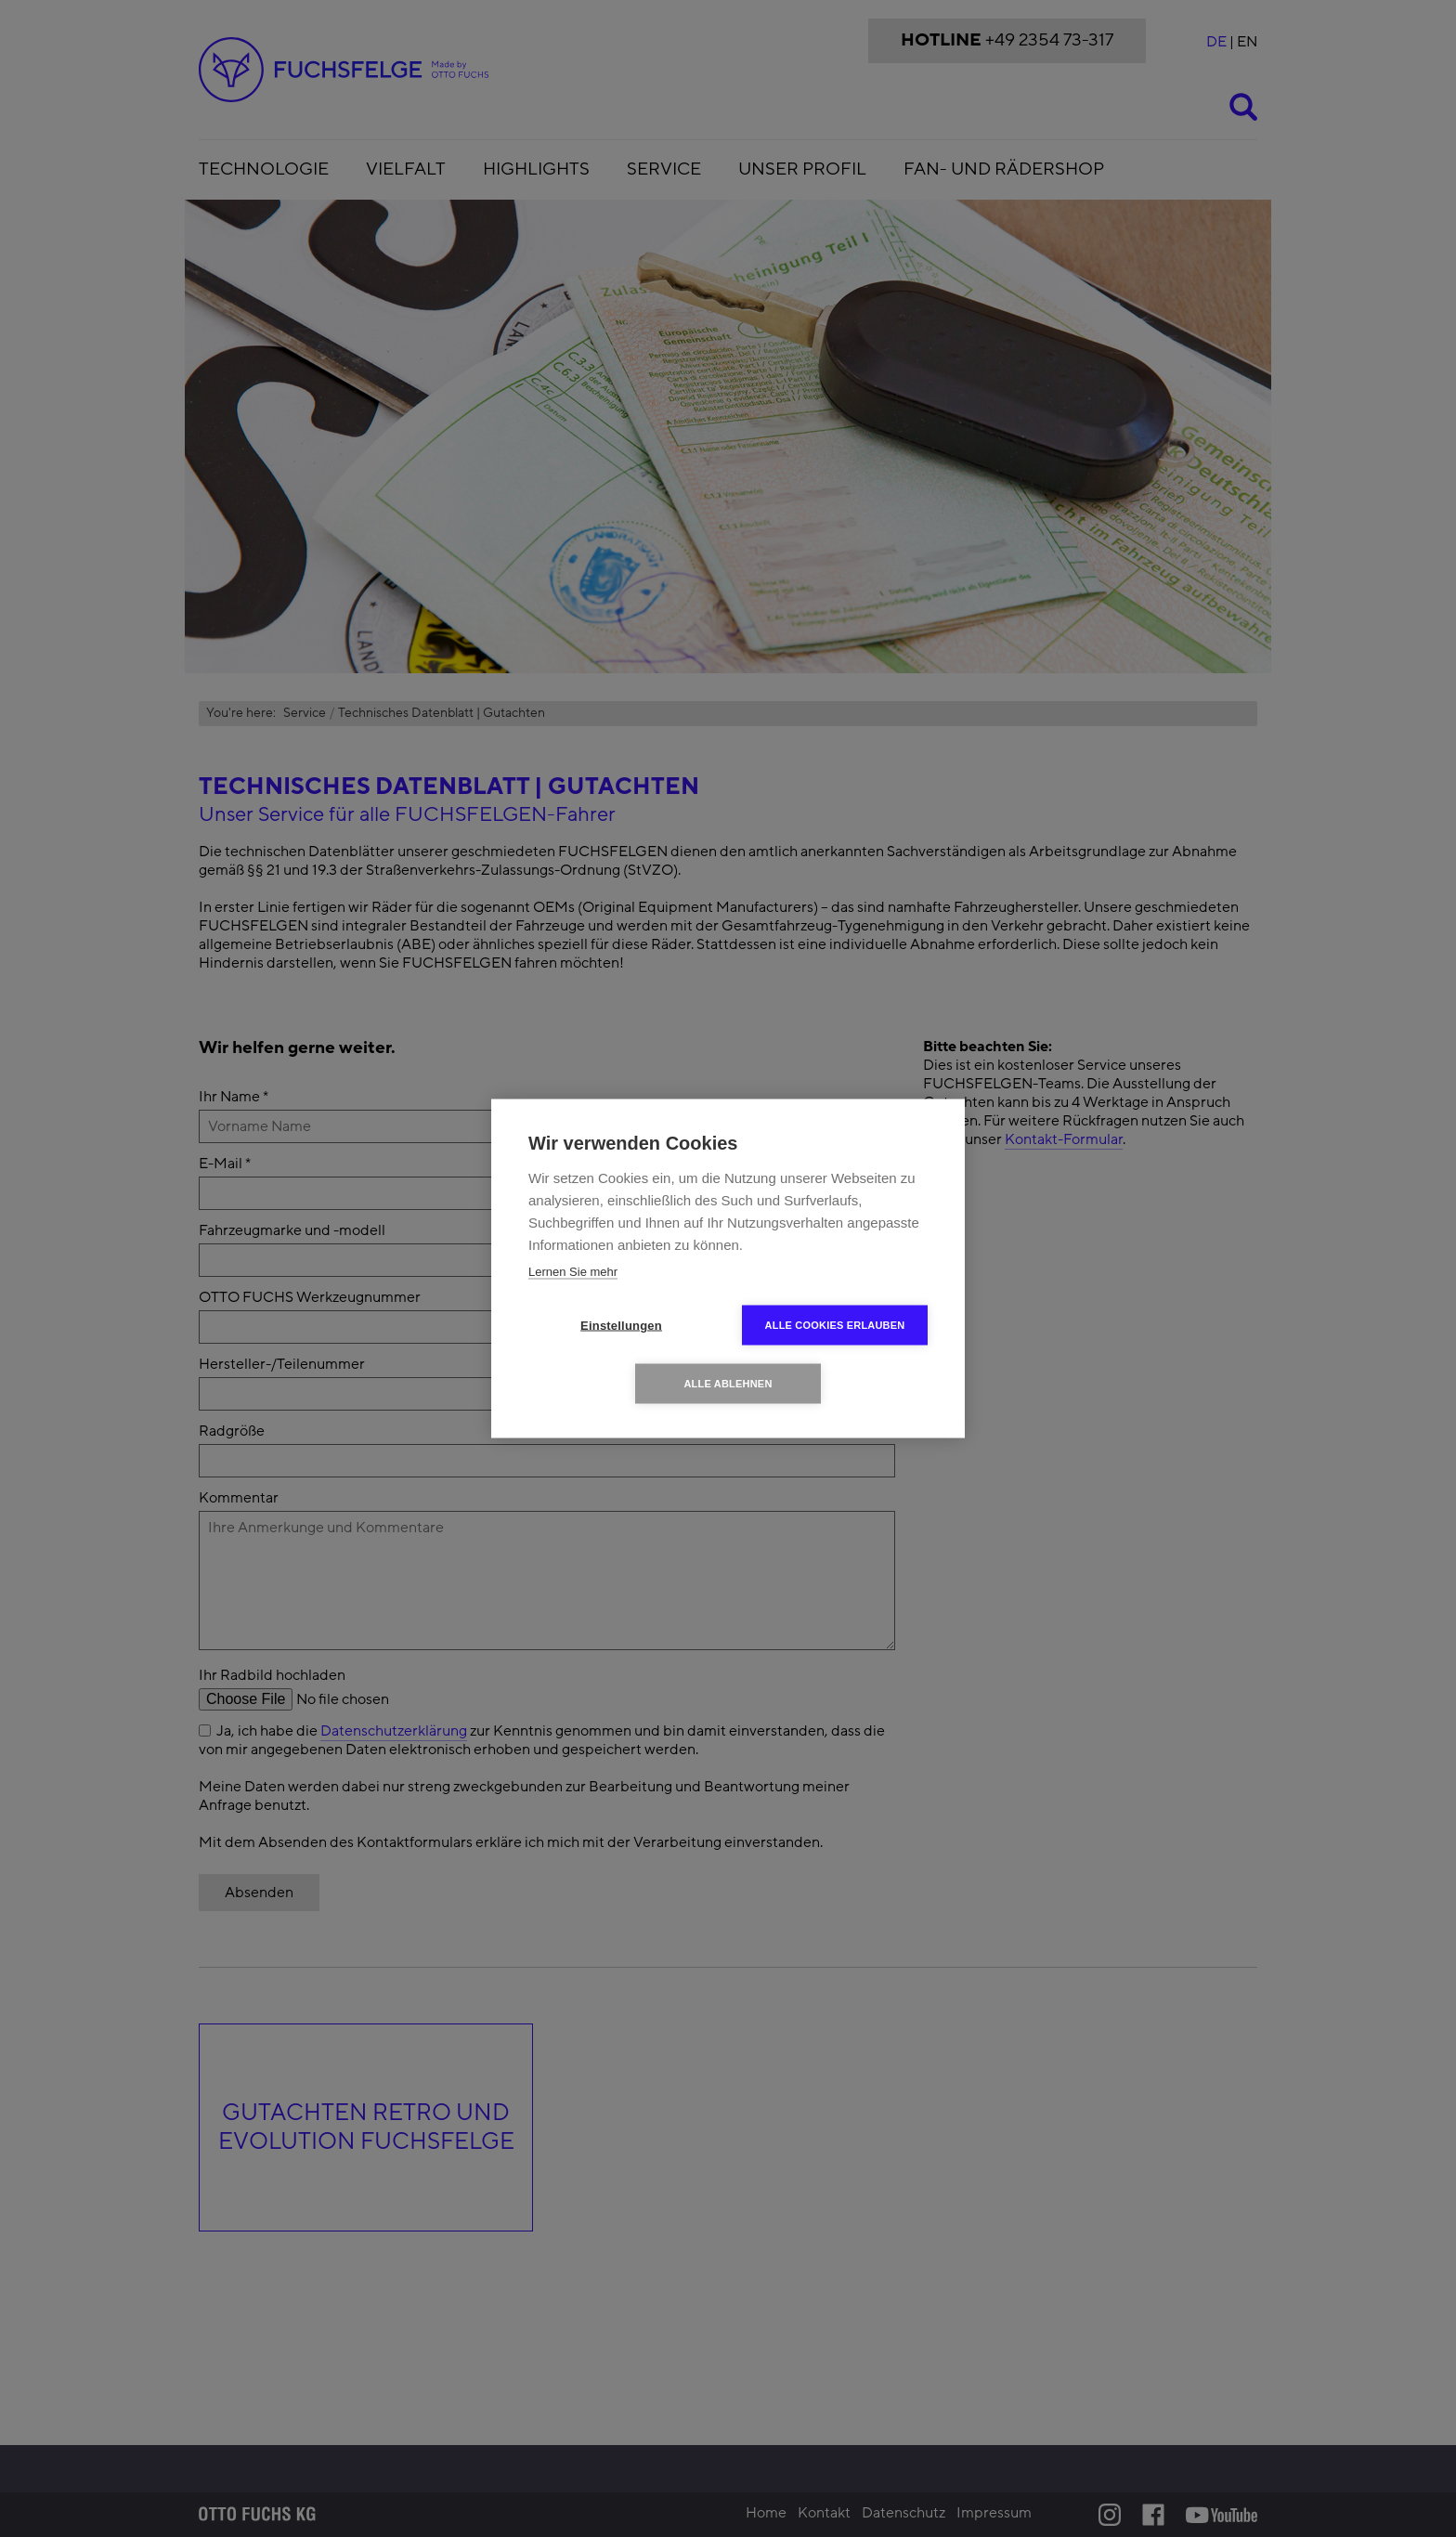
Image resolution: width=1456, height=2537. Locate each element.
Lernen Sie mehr (573, 1272)
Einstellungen (621, 1326)
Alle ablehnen (727, 1383)
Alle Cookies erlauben (835, 1325)
